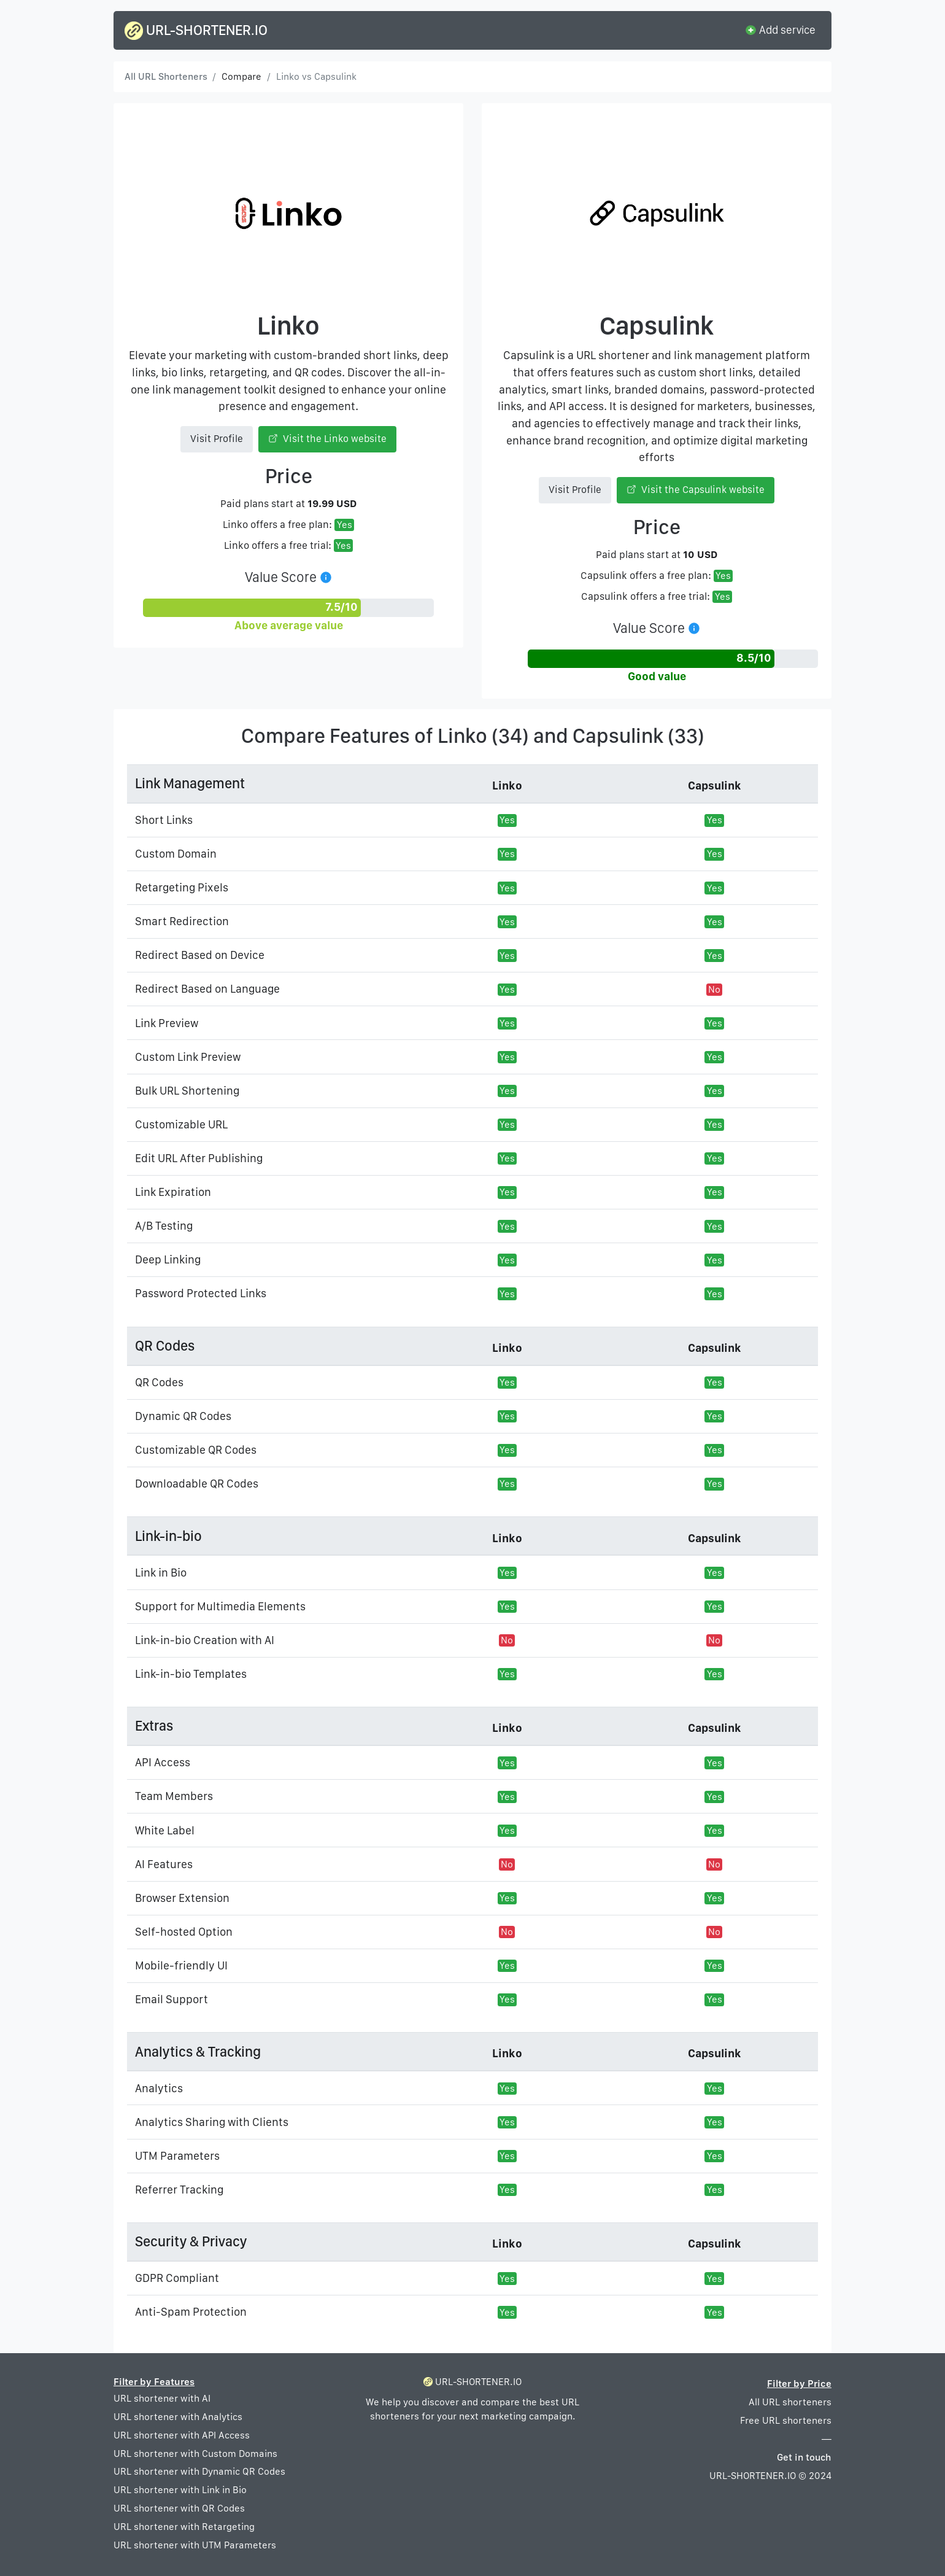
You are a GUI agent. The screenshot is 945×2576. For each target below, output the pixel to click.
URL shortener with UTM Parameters (195, 2545)
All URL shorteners (790, 2402)
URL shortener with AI (162, 2398)
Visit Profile (216, 438)
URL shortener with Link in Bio (180, 2490)
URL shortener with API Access (182, 2435)
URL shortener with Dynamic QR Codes (199, 2471)
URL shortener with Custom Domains (195, 2453)
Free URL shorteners (785, 2420)
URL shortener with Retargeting (184, 2526)
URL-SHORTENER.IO (196, 30)
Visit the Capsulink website (696, 489)
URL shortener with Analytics (178, 2417)
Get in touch (804, 2457)
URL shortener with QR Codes (179, 2508)
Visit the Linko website (327, 438)
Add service (780, 29)
